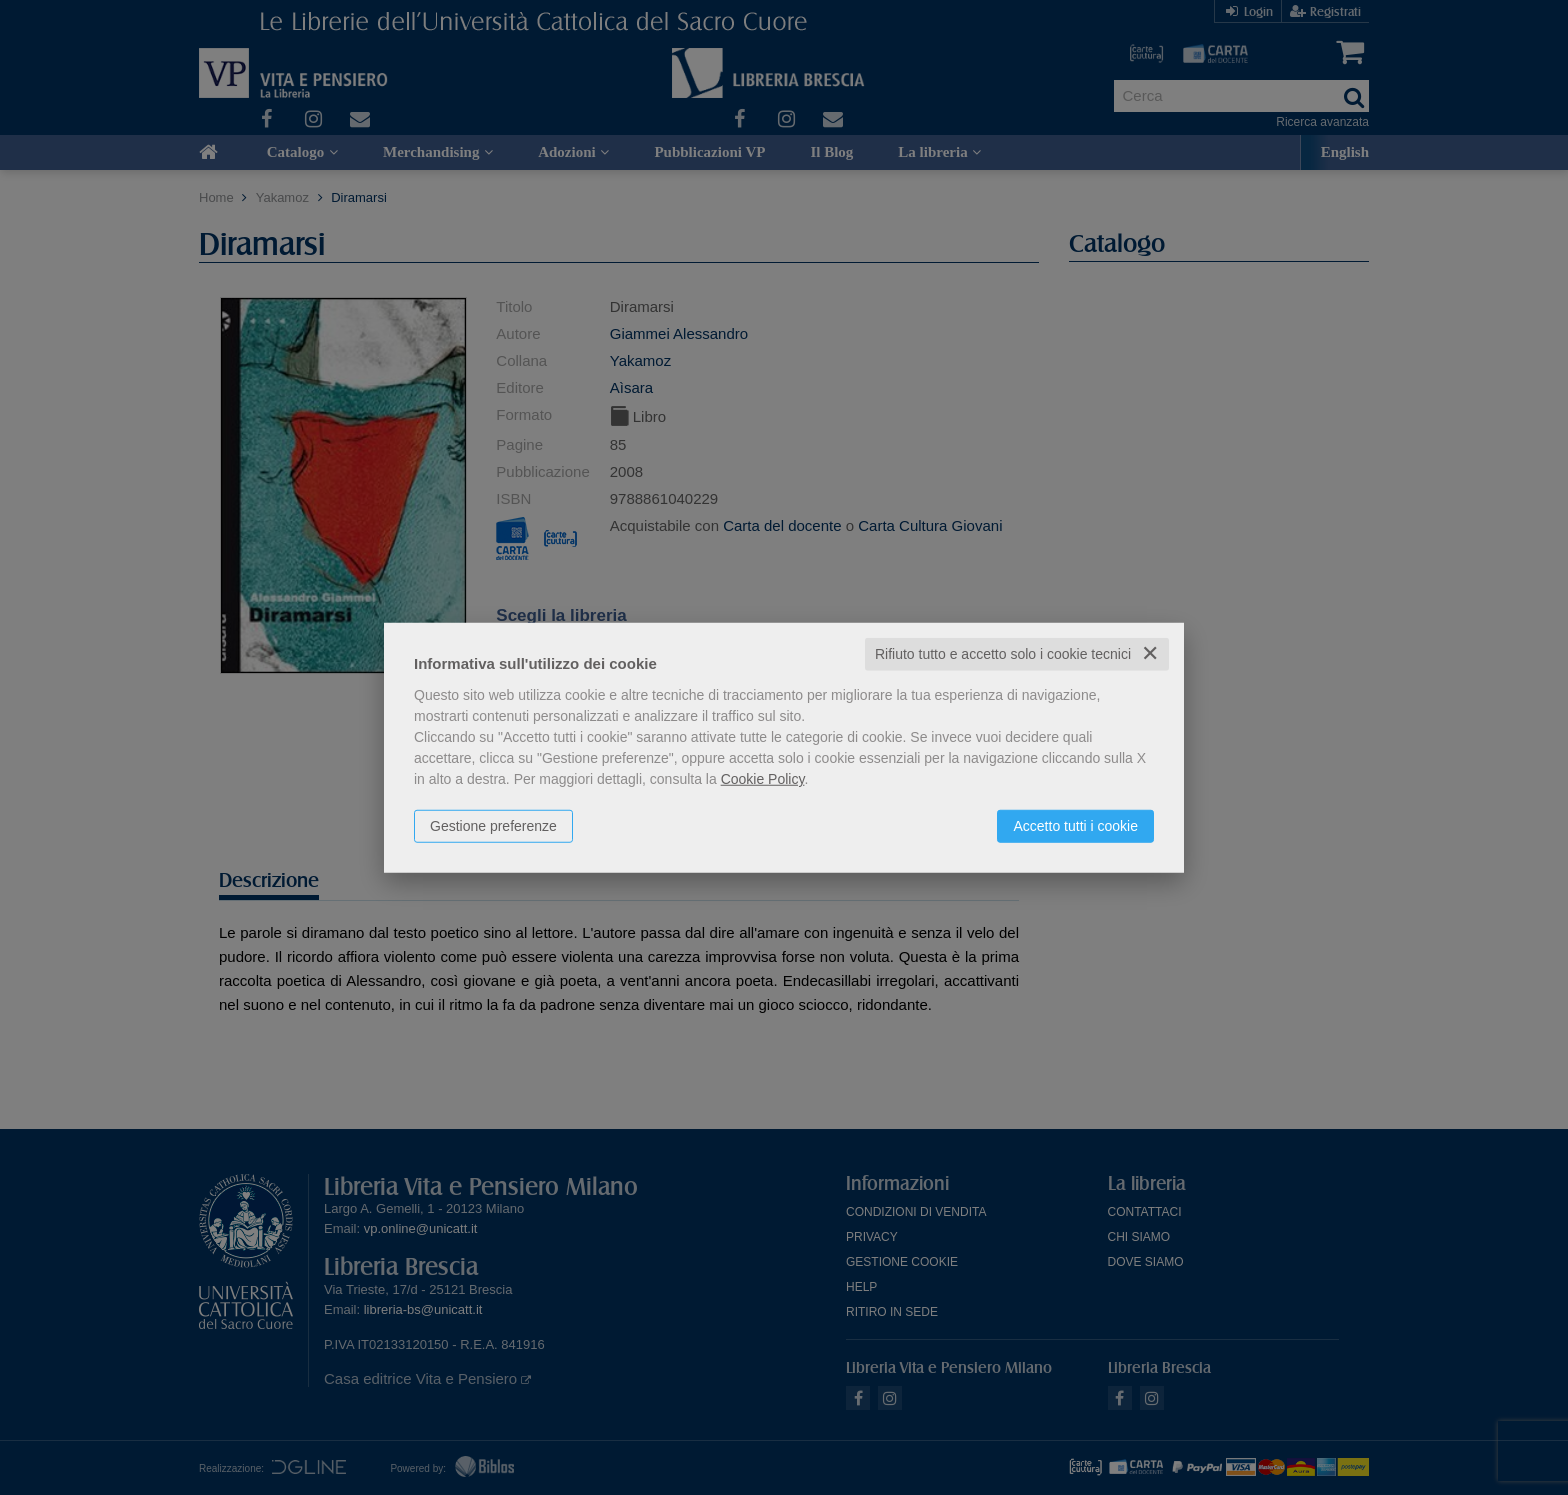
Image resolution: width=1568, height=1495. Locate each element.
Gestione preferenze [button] (493, 826)
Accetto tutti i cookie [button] (1075, 826)
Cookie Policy (763, 779)
